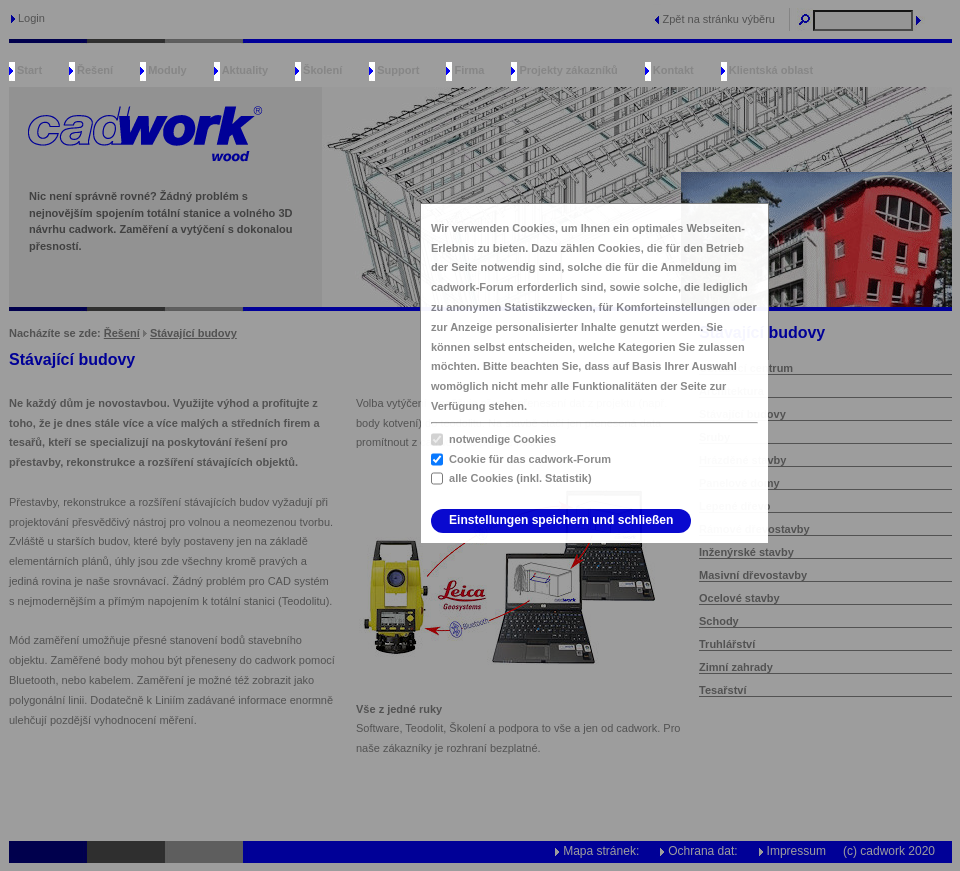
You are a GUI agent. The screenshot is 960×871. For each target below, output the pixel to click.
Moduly (167, 70)
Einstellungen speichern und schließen (561, 520)
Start (29, 70)
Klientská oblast (771, 70)
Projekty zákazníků (568, 70)
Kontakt (673, 70)
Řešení (95, 70)
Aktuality (245, 70)
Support (398, 70)
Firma (469, 70)
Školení (322, 70)
